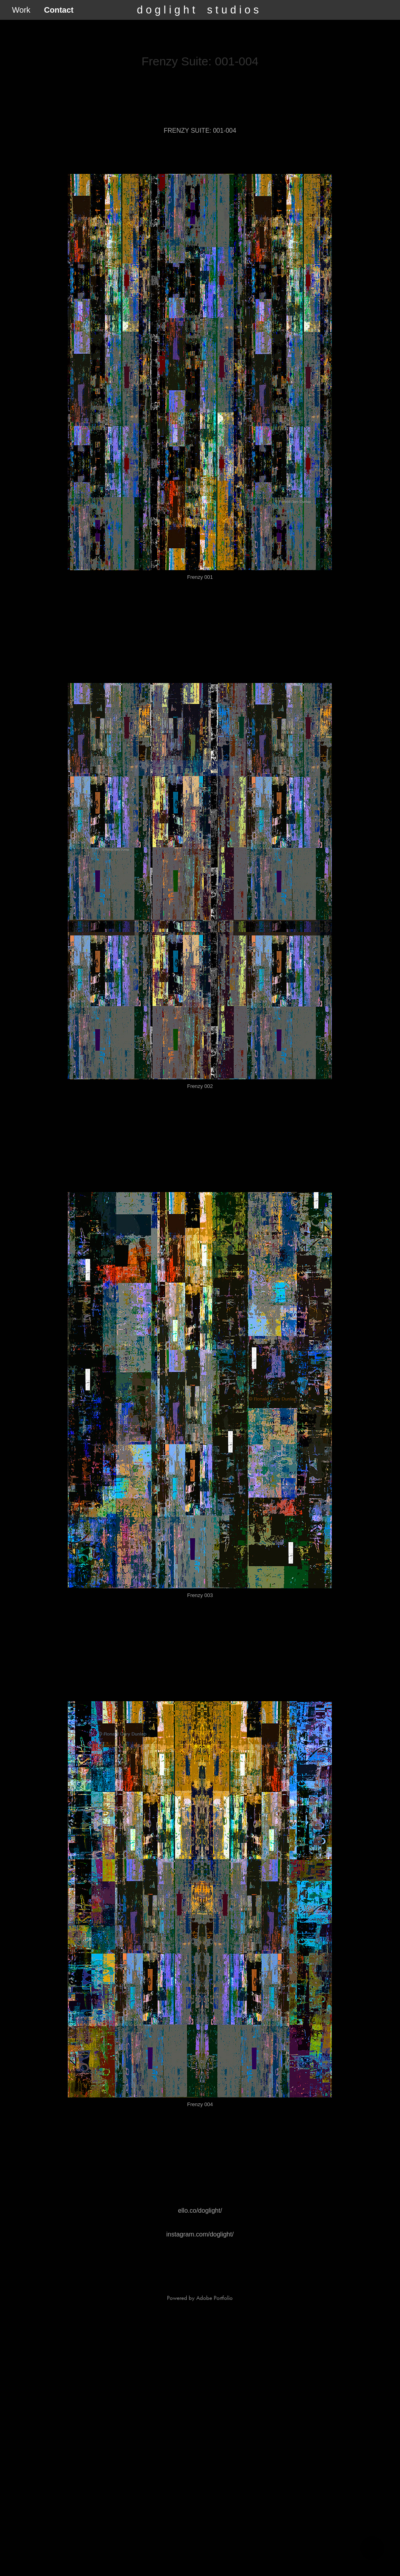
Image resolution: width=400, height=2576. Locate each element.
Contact (58, 10)
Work (21, 10)
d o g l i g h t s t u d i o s (198, 10)
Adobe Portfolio (214, 2297)
